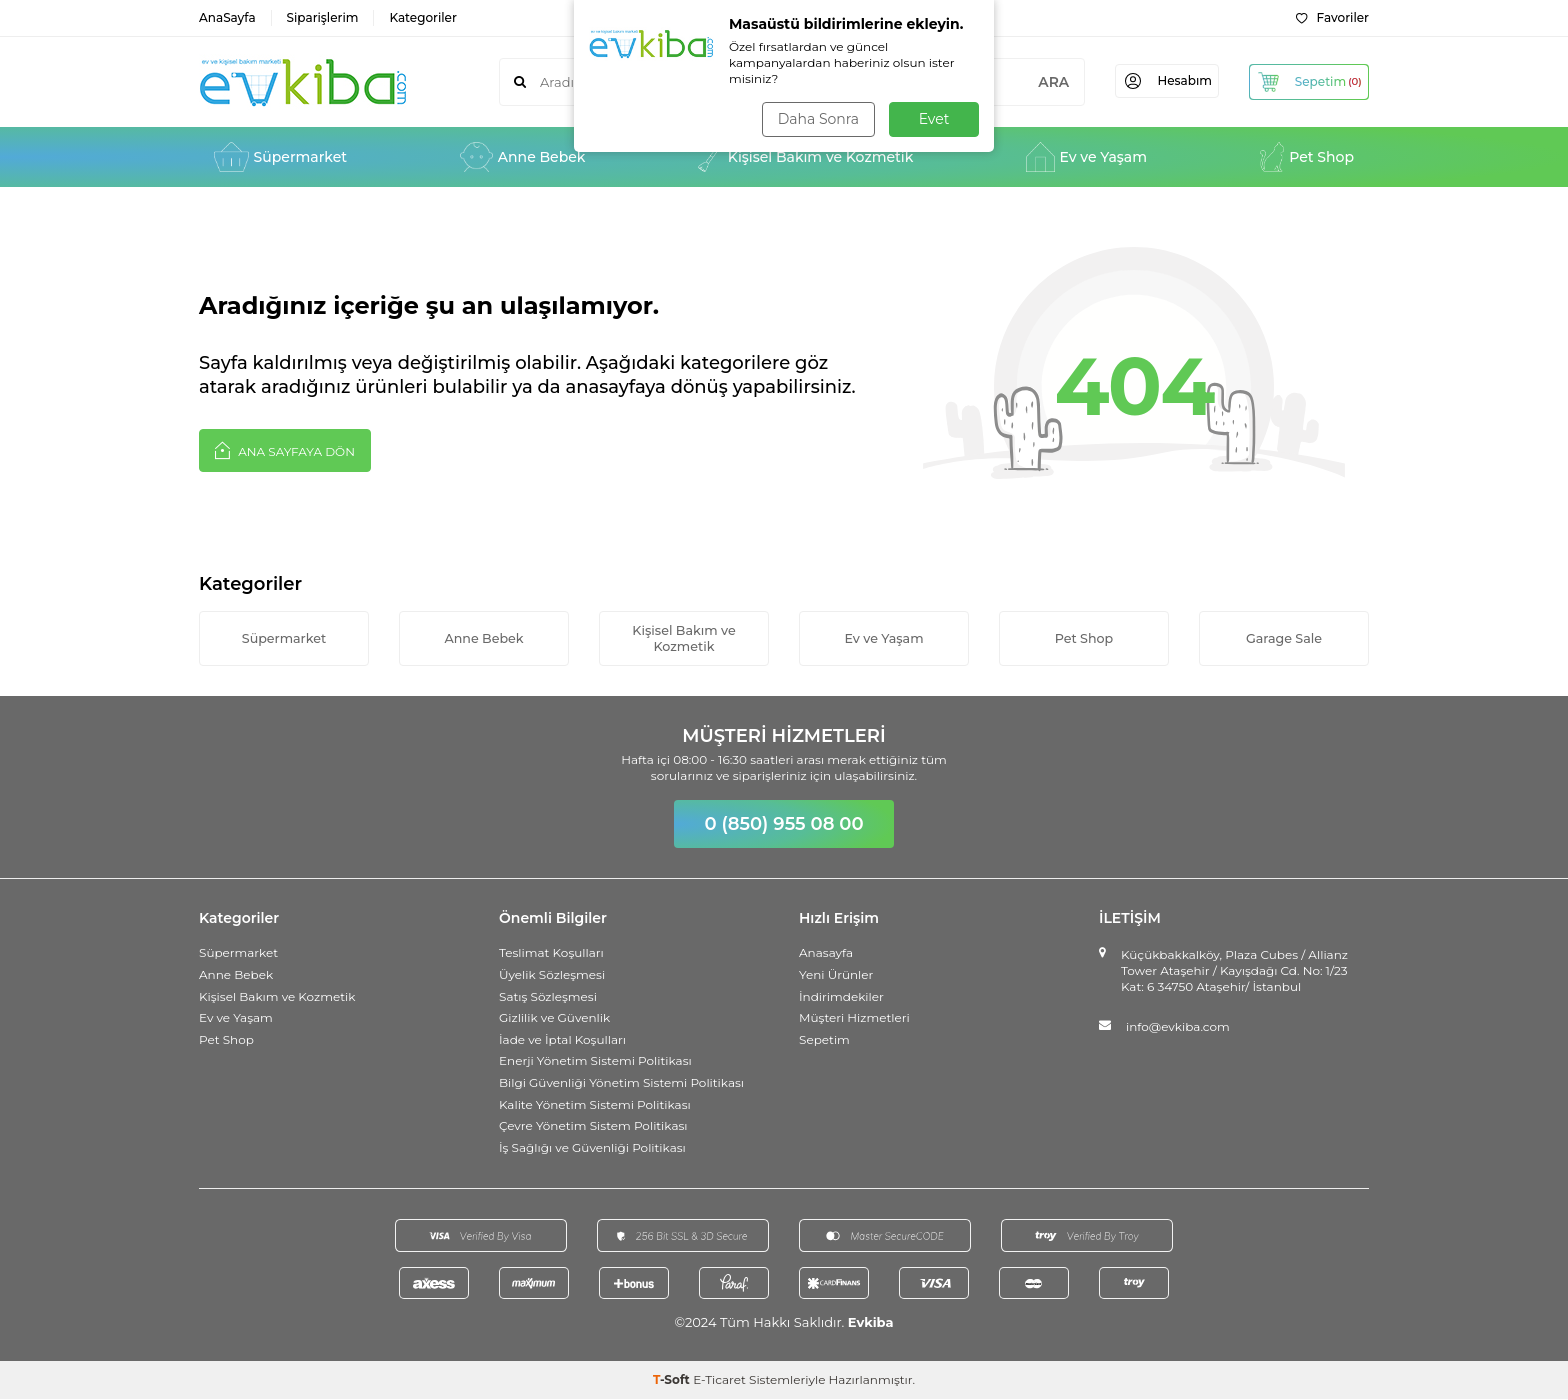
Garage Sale (1284, 638)
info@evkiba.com (1178, 1027)
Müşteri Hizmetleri (854, 1018)
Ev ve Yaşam (1086, 157)
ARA (1039, 82)
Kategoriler (422, 17)
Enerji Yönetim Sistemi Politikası (595, 1061)
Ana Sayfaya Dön (285, 450)
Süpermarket (280, 157)
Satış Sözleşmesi (548, 996)
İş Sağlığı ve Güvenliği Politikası (592, 1148)
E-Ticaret (719, 1380)
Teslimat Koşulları (551, 953)
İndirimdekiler (841, 996)
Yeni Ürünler (836, 975)
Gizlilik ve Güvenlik (554, 1018)
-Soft (673, 1380)
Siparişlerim (323, 17)
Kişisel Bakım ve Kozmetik (805, 157)
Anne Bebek (523, 157)
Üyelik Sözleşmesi (552, 975)
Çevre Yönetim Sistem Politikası (593, 1126)
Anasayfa (826, 953)
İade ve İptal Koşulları (562, 1040)
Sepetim (824, 1040)
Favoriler (1332, 17)
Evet (934, 119)
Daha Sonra (817, 119)
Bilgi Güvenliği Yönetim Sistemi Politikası (621, 1083)
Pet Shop (1307, 157)
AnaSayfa (227, 17)
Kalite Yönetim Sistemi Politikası (595, 1104)
